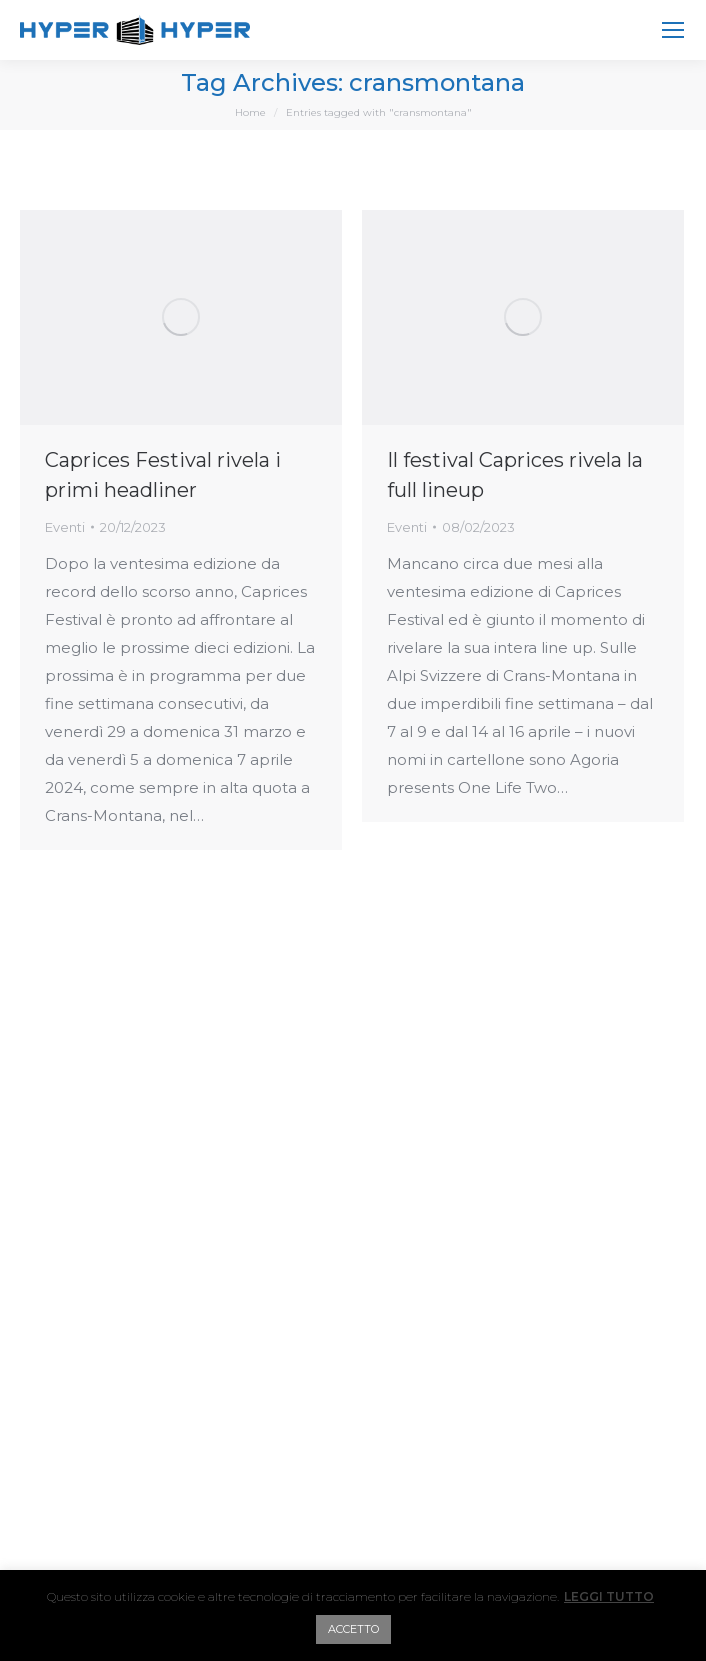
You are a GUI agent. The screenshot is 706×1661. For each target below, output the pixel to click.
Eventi (65, 527)
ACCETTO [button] (353, 1629)
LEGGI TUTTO (609, 1596)
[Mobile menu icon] (673, 30)
